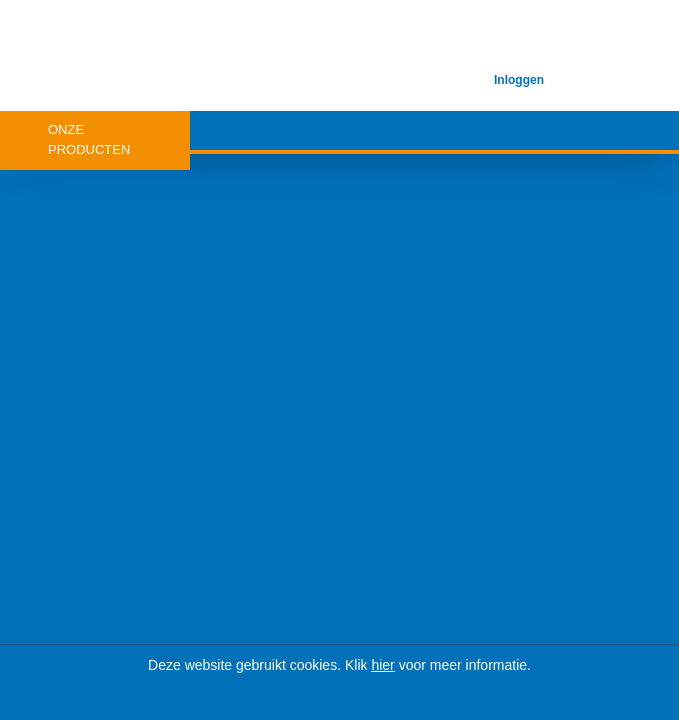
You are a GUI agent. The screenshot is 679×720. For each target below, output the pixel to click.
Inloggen (519, 80)
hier (382, 665)
